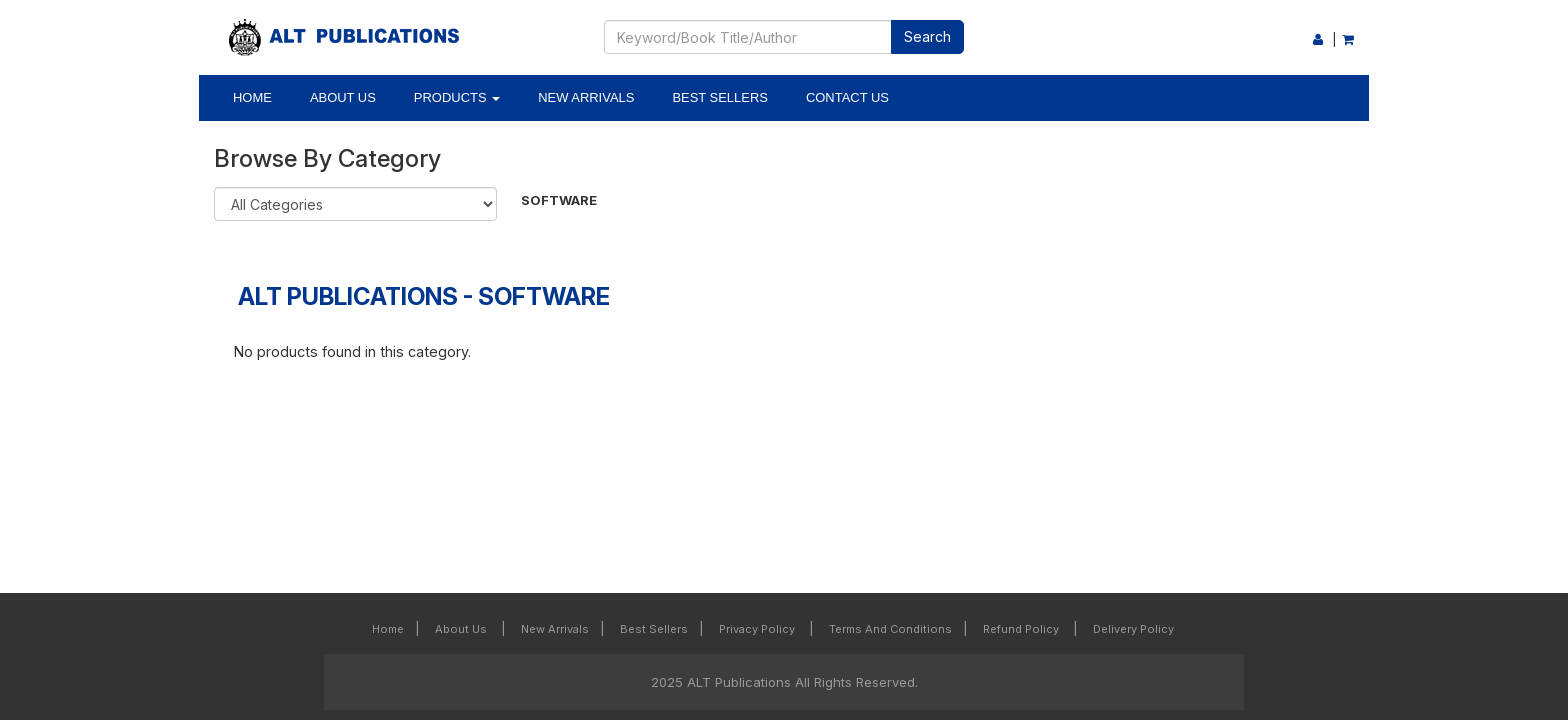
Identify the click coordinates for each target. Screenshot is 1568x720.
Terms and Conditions (890, 629)
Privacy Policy (758, 629)
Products (457, 97)
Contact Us (847, 97)
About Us (343, 97)
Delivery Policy (1133, 629)
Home (252, 97)
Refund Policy (1022, 629)
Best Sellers (720, 97)
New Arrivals (586, 97)
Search (927, 36)
